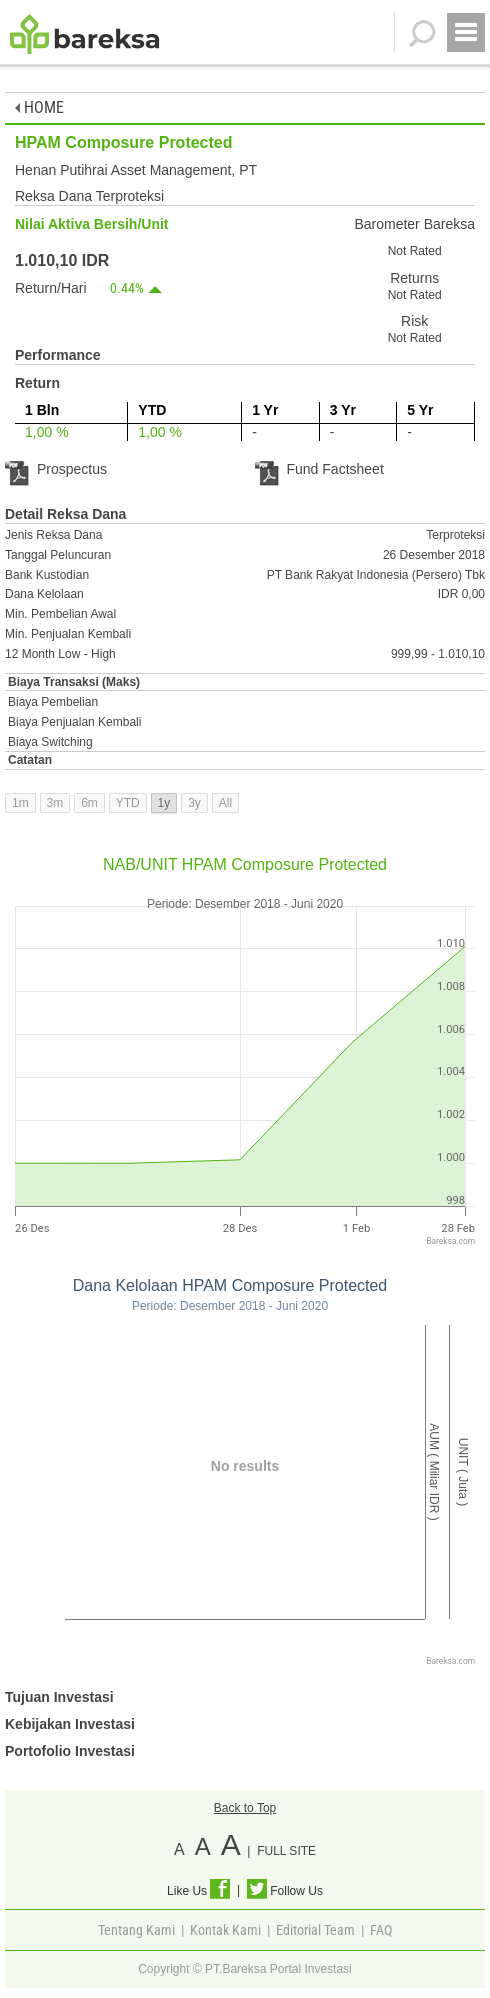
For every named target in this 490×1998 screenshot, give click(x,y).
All (225, 803)
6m (89, 803)
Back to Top (245, 1808)
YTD (128, 803)
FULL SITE (286, 1851)
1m (20, 803)
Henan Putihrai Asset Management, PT (136, 170)
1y (164, 803)
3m (55, 803)
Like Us (198, 1891)
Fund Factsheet (319, 469)
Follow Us (285, 1891)
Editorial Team (315, 1930)
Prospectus (56, 469)
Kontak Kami (225, 1930)
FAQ (381, 1930)
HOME (39, 107)
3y (194, 803)
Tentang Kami (136, 1930)
